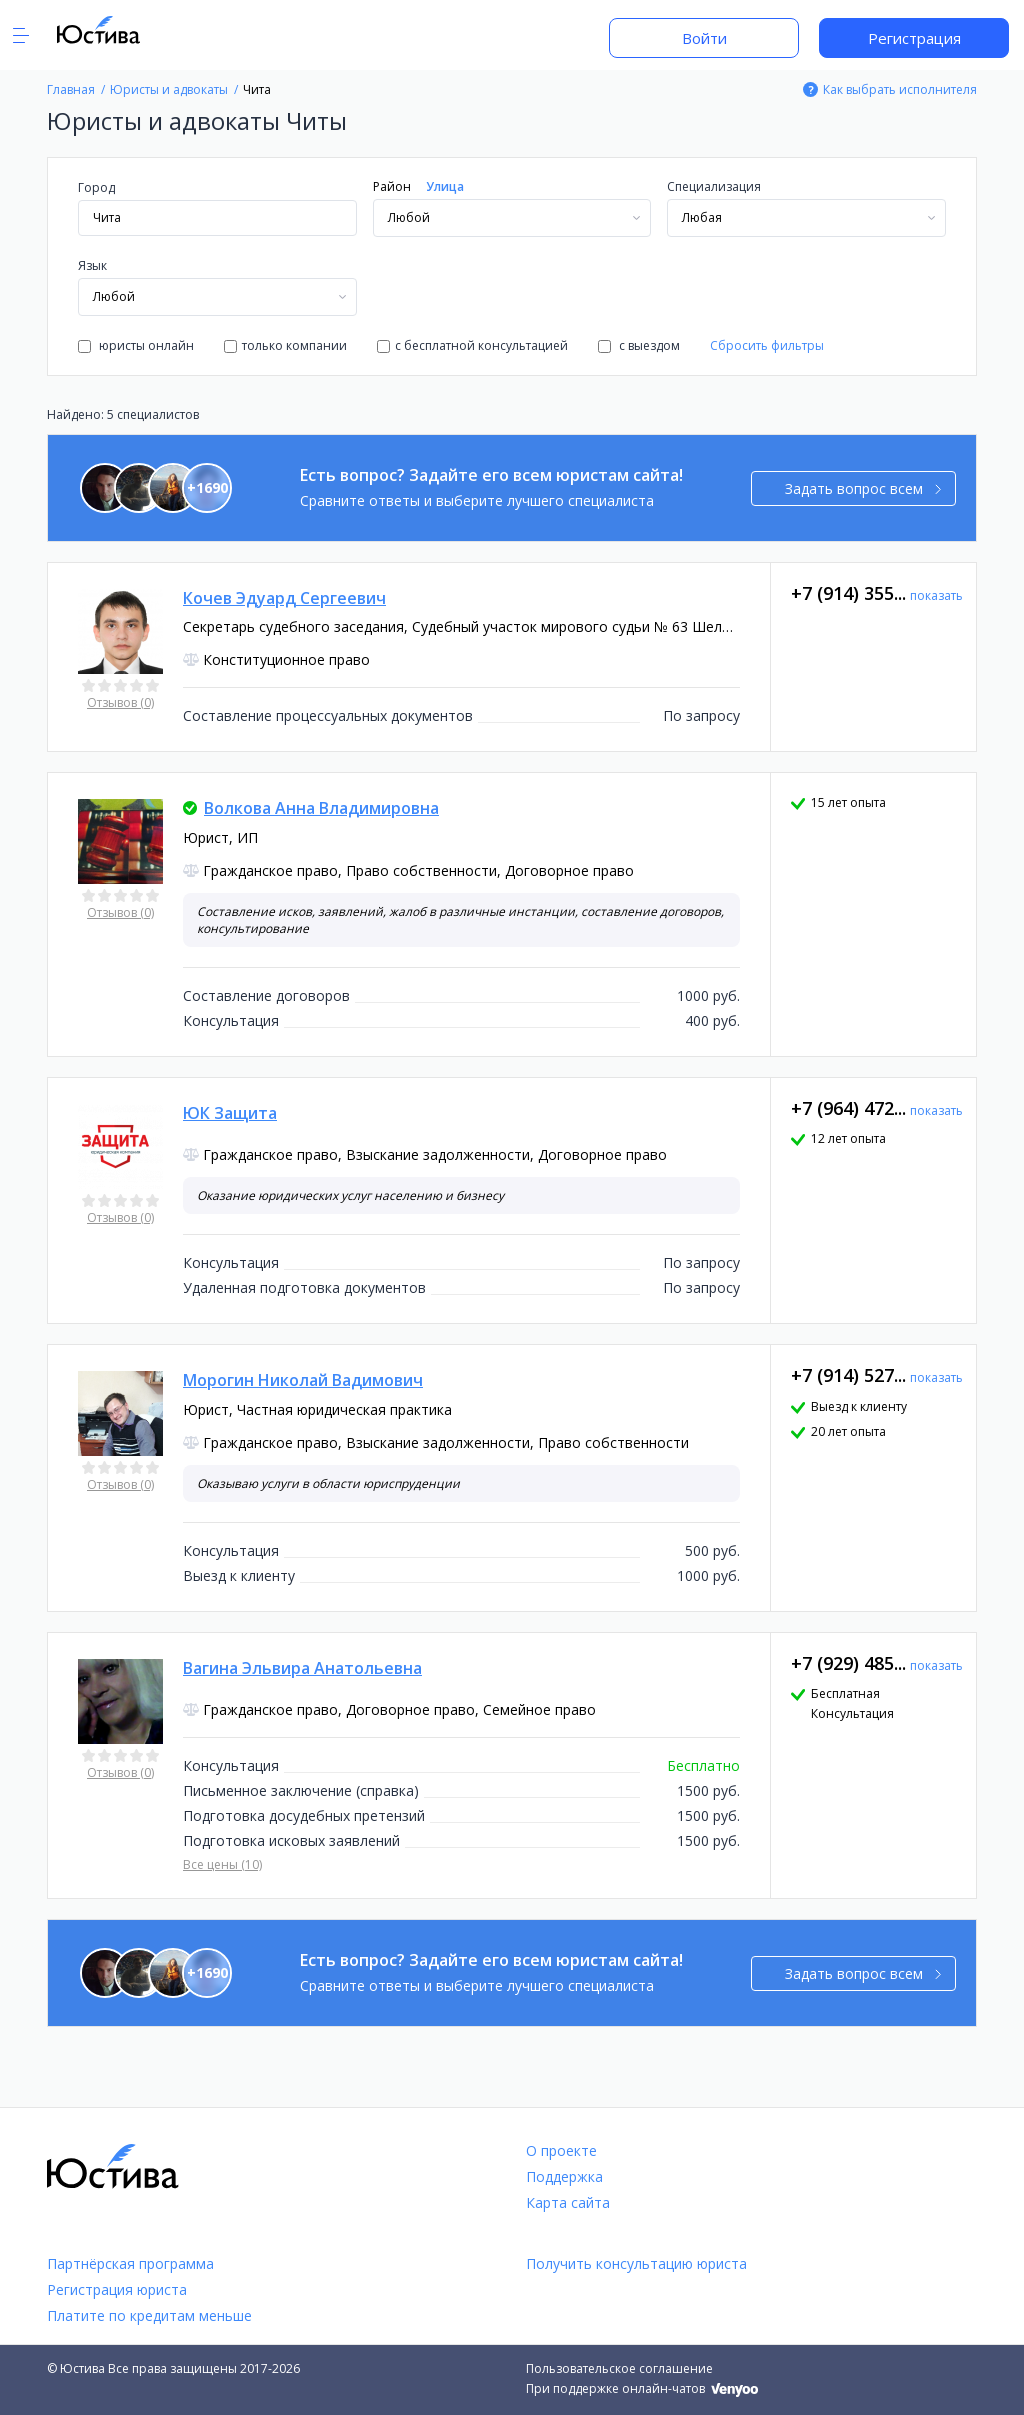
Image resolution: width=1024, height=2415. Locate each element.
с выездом (639, 345)
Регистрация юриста (117, 2289)
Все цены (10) (222, 1864)
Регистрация (914, 38)
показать (936, 595)
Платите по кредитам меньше (149, 2315)
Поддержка (564, 2176)
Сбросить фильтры (767, 345)
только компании (285, 345)
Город (96, 187)
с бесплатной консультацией (472, 345)
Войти (704, 38)
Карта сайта (568, 2202)
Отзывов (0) (120, 702)
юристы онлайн (136, 345)
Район (392, 186)
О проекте (561, 2150)
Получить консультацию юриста (636, 2263)
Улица (445, 186)
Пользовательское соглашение (619, 2368)
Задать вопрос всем (863, 488)
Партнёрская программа (130, 2263)
